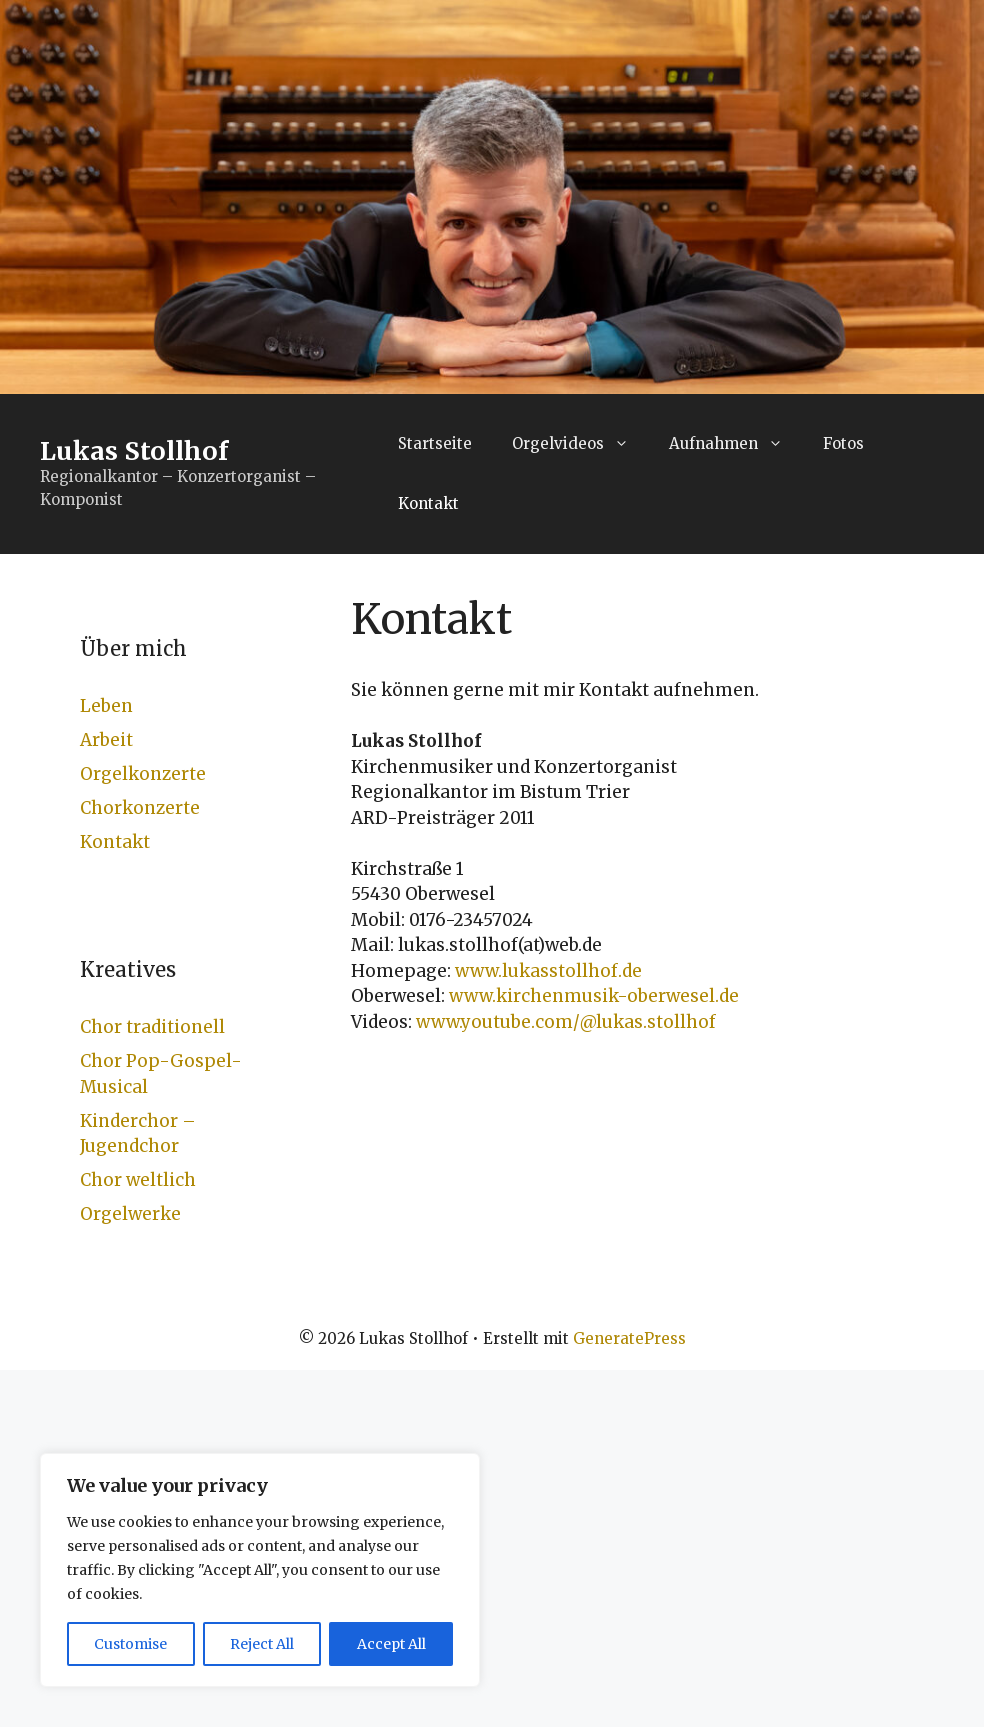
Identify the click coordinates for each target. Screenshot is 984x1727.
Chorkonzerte (140, 808)
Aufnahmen (736, 444)
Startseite (435, 443)
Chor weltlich (138, 1180)
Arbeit (106, 740)
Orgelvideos (580, 444)
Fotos (843, 443)
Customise (130, 1644)
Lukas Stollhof (134, 451)
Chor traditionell (152, 1027)
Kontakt (428, 503)
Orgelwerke (130, 1214)
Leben (106, 706)
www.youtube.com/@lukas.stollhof (566, 1022)
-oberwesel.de (678, 996)
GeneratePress (629, 1338)
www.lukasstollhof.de (548, 971)
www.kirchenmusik (533, 996)
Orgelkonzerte (143, 774)
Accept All (391, 1644)
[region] (260, 1570)
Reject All (262, 1644)
